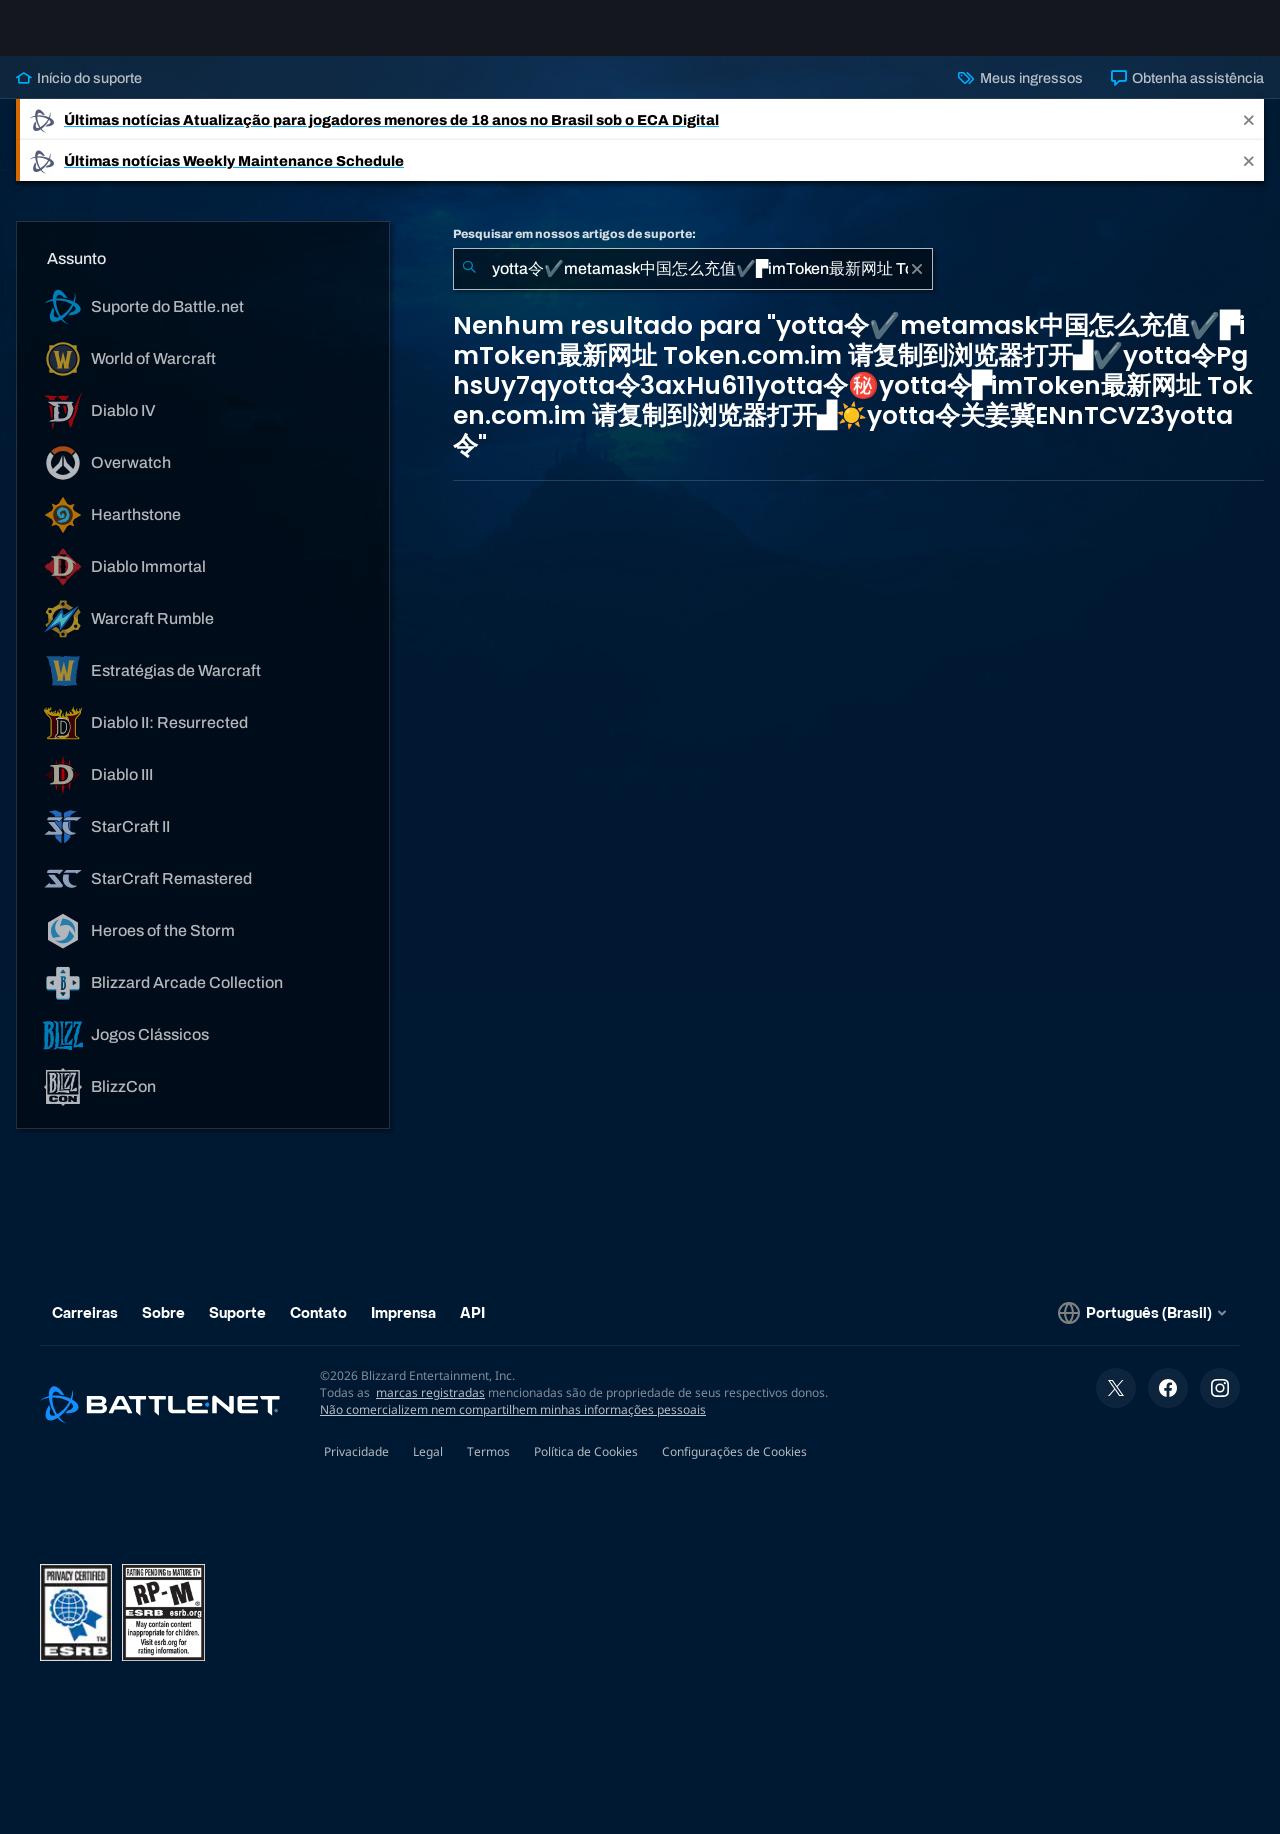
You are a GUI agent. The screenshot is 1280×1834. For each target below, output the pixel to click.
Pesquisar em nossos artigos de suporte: (574, 250)
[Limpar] (917, 285)
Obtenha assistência (1187, 94)
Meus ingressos (1020, 94)
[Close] (1249, 135)
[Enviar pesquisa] (469, 285)
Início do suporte (79, 94)
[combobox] (693, 285)
